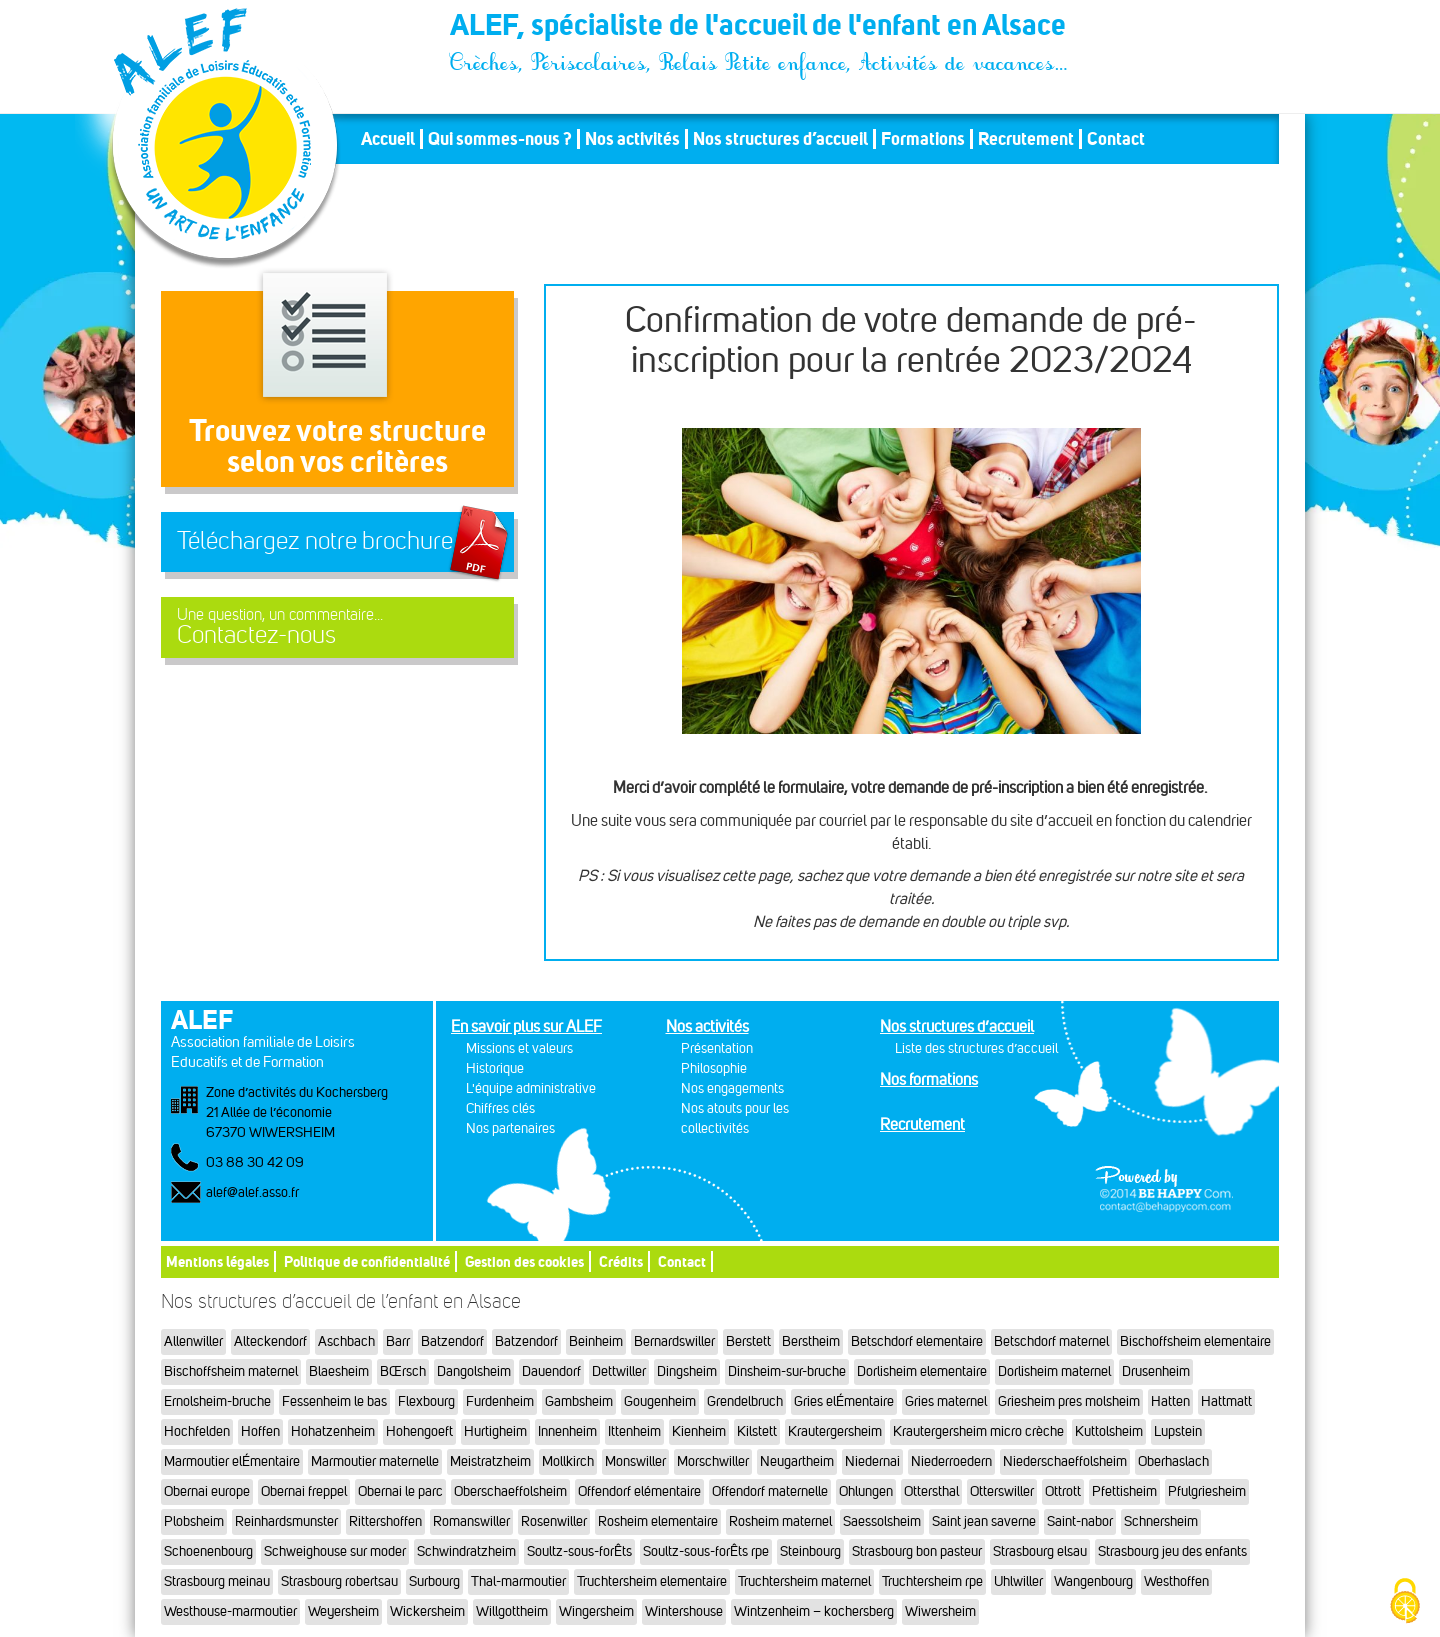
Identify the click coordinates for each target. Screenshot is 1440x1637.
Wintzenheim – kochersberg (814, 1611)
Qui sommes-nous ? (500, 139)
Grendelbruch (745, 1401)
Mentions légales (217, 1261)
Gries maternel (946, 1401)
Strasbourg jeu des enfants (1172, 1551)
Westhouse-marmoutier (230, 1611)
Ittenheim (634, 1431)
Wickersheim (427, 1611)
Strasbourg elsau (1040, 1551)
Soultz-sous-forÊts (579, 1551)
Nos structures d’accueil (780, 139)
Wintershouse (684, 1611)
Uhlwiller (1018, 1581)
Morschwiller (713, 1461)
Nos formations (929, 1079)
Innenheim (567, 1431)
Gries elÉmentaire (844, 1401)
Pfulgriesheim (1207, 1491)
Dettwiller (619, 1371)
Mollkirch (568, 1461)
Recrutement (1026, 139)
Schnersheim (1161, 1521)
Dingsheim (687, 1371)
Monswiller (635, 1461)
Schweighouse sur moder (335, 1551)
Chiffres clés (500, 1108)
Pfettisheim (1124, 1491)
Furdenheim (500, 1401)
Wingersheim (596, 1611)
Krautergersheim (835, 1431)
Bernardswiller (674, 1341)
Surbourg (434, 1581)
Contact (1116, 139)
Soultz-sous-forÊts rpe (706, 1551)
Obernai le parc (400, 1491)
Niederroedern (951, 1461)
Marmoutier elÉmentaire (232, 1461)
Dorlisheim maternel (1054, 1371)
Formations (923, 139)
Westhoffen (1176, 1581)
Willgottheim (512, 1611)
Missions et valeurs (519, 1048)
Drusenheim (1156, 1371)
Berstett (748, 1341)
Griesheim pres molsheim (1069, 1401)
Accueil (388, 139)
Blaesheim (339, 1371)
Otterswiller (1002, 1491)
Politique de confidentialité (367, 1261)
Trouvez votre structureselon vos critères (337, 445)
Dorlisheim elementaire (922, 1371)
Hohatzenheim (333, 1431)
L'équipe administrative (531, 1088)
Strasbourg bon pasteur (917, 1551)
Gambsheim (579, 1401)
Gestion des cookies (524, 1261)
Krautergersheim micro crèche (978, 1431)
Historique (495, 1068)
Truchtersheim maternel (804, 1581)
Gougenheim (660, 1401)
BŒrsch (403, 1371)
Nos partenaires (510, 1128)
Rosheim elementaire (658, 1521)
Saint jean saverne (984, 1521)
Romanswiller (471, 1521)
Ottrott (1063, 1491)
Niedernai (872, 1461)
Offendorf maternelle (770, 1491)
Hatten (1170, 1401)
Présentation (717, 1048)
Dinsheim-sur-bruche (787, 1371)
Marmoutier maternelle (375, 1461)
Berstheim (811, 1341)
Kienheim (699, 1431)
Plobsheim (194, 1521)
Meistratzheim (490, 1461)
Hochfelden (197, 1431)
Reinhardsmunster (286, 1521)
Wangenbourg (1093, 1581)
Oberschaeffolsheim (510, 1491)
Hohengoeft (419, 1431)
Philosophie (714, 1068)
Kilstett (757, 1431)
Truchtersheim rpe (932, 1581)
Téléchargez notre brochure (315, 541)
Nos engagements (732, 1088)
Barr (398, 1341)
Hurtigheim (495, 1431)
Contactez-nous (337, 627)
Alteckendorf (270, 1341)
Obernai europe (207, 1491)
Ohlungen (866, 1491)
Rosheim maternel (780, 1521)
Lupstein (1178, 1431)
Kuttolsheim (1109, 1431)
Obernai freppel (304, 1491)
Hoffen (260, 1431)
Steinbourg (810, 1551)
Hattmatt (1226, 1401)
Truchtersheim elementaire (652, 1581)
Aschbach (346, 1341)
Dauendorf (551, 1371)
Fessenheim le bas (334, 1401)
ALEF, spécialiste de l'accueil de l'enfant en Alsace (760, 28)
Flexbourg (426, 1401)
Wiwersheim (940, 1611)
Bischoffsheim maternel (231, 1371)
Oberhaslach (1173, 1461)
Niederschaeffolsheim (1065, 1461)
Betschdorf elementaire (917, 1341)
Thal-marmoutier (518, 1581)
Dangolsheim (474, 1371)
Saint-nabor (1080, 1521)
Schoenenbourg (208, 1551)
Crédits (621, 1261)
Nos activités (632, 139)
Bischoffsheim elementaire (1195, 1341)
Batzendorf (452, 1341)
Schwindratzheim (466, 1551)
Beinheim (596, 1341)
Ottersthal (931, 1491)
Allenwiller (193, 1341)
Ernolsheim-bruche (217, 1401)
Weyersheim (343, 1611)
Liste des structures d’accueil (976, 1048)
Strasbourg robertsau (339, 1581)
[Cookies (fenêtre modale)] (1405, 1602)
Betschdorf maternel (1051, 1341)
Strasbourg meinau (217, 1581)
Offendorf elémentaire (639, 1491)
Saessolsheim (882, 1521)
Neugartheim (797, 1461)
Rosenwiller (554, 1521)
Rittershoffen (385, 1521)
